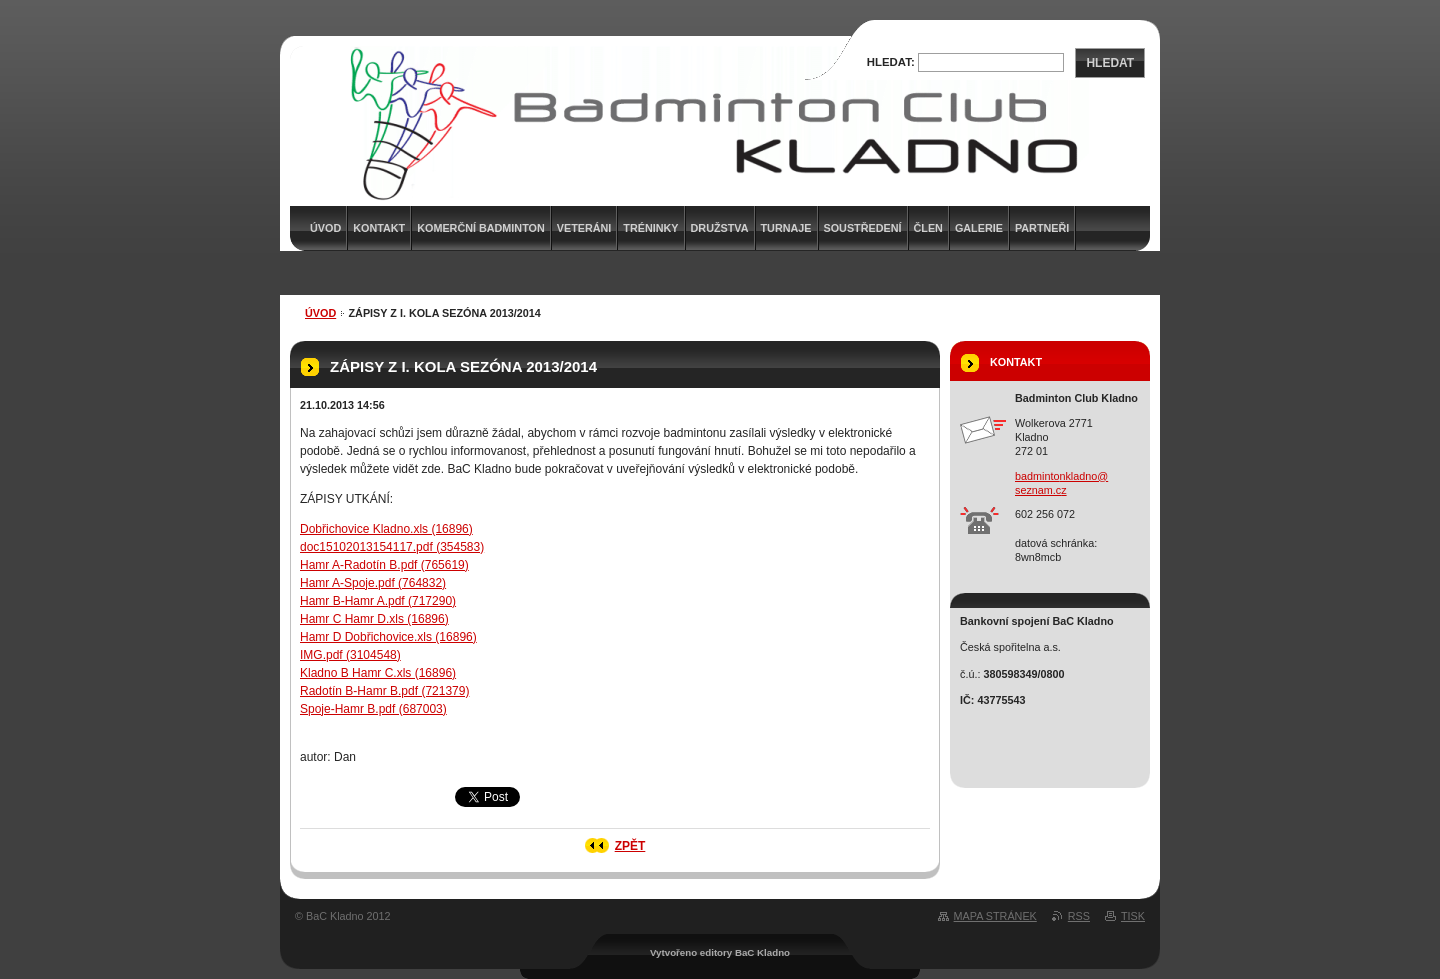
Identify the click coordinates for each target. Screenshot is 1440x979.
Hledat (1110, 63)
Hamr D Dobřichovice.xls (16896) (388, 637)
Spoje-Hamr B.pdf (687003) (373, 709)
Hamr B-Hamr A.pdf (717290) (378, 601)
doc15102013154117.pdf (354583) (392, 547)
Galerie (979, 228)
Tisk (1133, 916)
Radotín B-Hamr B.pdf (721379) (384, 691)
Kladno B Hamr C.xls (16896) (378, 673)
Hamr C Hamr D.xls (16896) (374, 619)
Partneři (1042, 228)
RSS (1079, 916)
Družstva (720, 228)
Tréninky (650, 228)
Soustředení (863, 228)
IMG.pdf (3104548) (350, 655)
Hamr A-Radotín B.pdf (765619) (384, 565)
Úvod (320, 313)
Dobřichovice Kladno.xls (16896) (386, 529)
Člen (928, 228)
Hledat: (891, 62)
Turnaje (786, 228)
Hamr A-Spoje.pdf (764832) (373, 583)
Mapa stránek (995, 916)
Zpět (630, 846)
